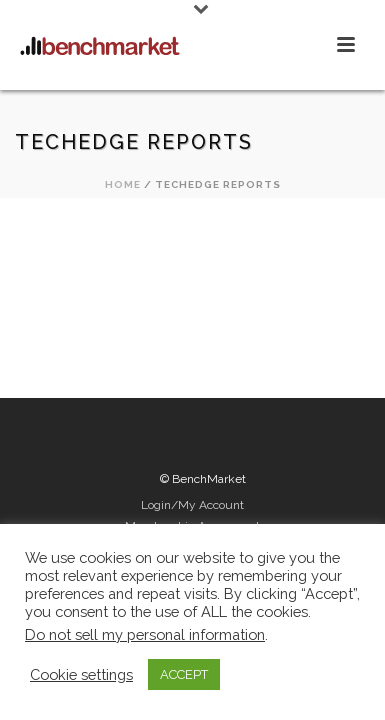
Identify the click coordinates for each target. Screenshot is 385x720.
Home (123, 184)
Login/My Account (192, 505)
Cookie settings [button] (81, 674)
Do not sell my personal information (145, 634)
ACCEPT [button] (184, 674)
